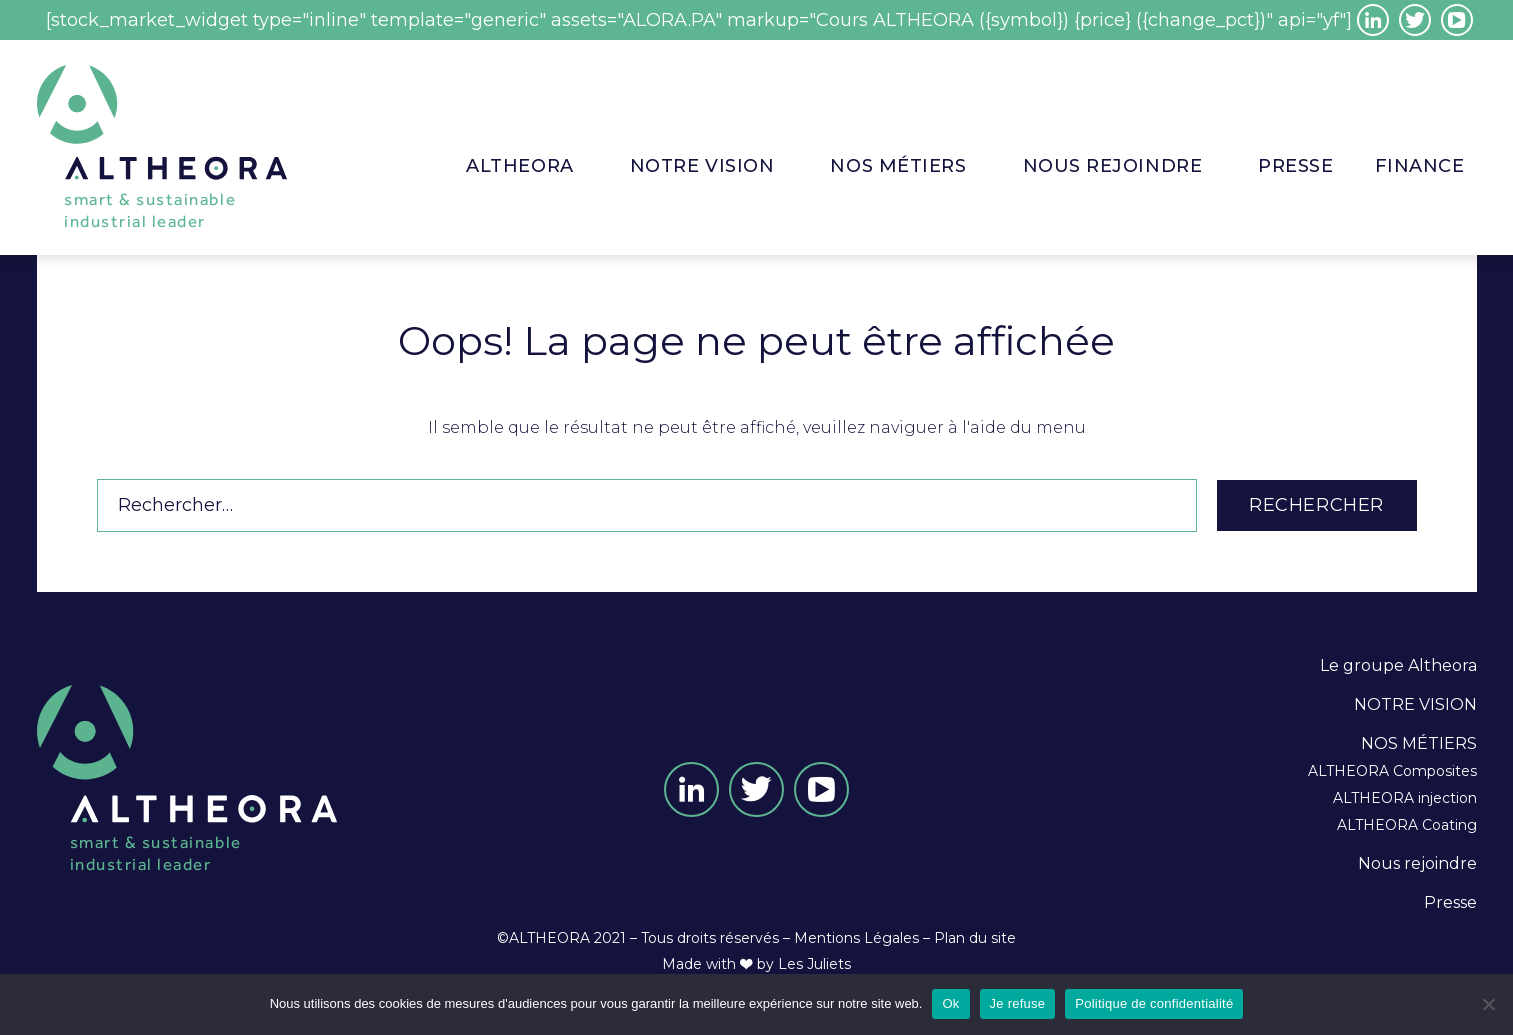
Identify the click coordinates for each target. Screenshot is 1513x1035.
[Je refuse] (1488, 1004)
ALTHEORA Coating (1407, 825)
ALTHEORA (519, 166)
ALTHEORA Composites (1392, 771)
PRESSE (1295, 166)
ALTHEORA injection (1405, 798)
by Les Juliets (804, 964)
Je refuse (1018, 1003)
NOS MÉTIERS (1419, 743)
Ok (950, 1003)
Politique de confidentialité (1154, 1003)
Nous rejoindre (1113, 166)
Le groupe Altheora (1398, 665)
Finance (1420, 166)
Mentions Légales (856, 938)
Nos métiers (898, 166)
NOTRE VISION (702, 166)
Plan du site (975, 938)
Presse (1450, 902)
